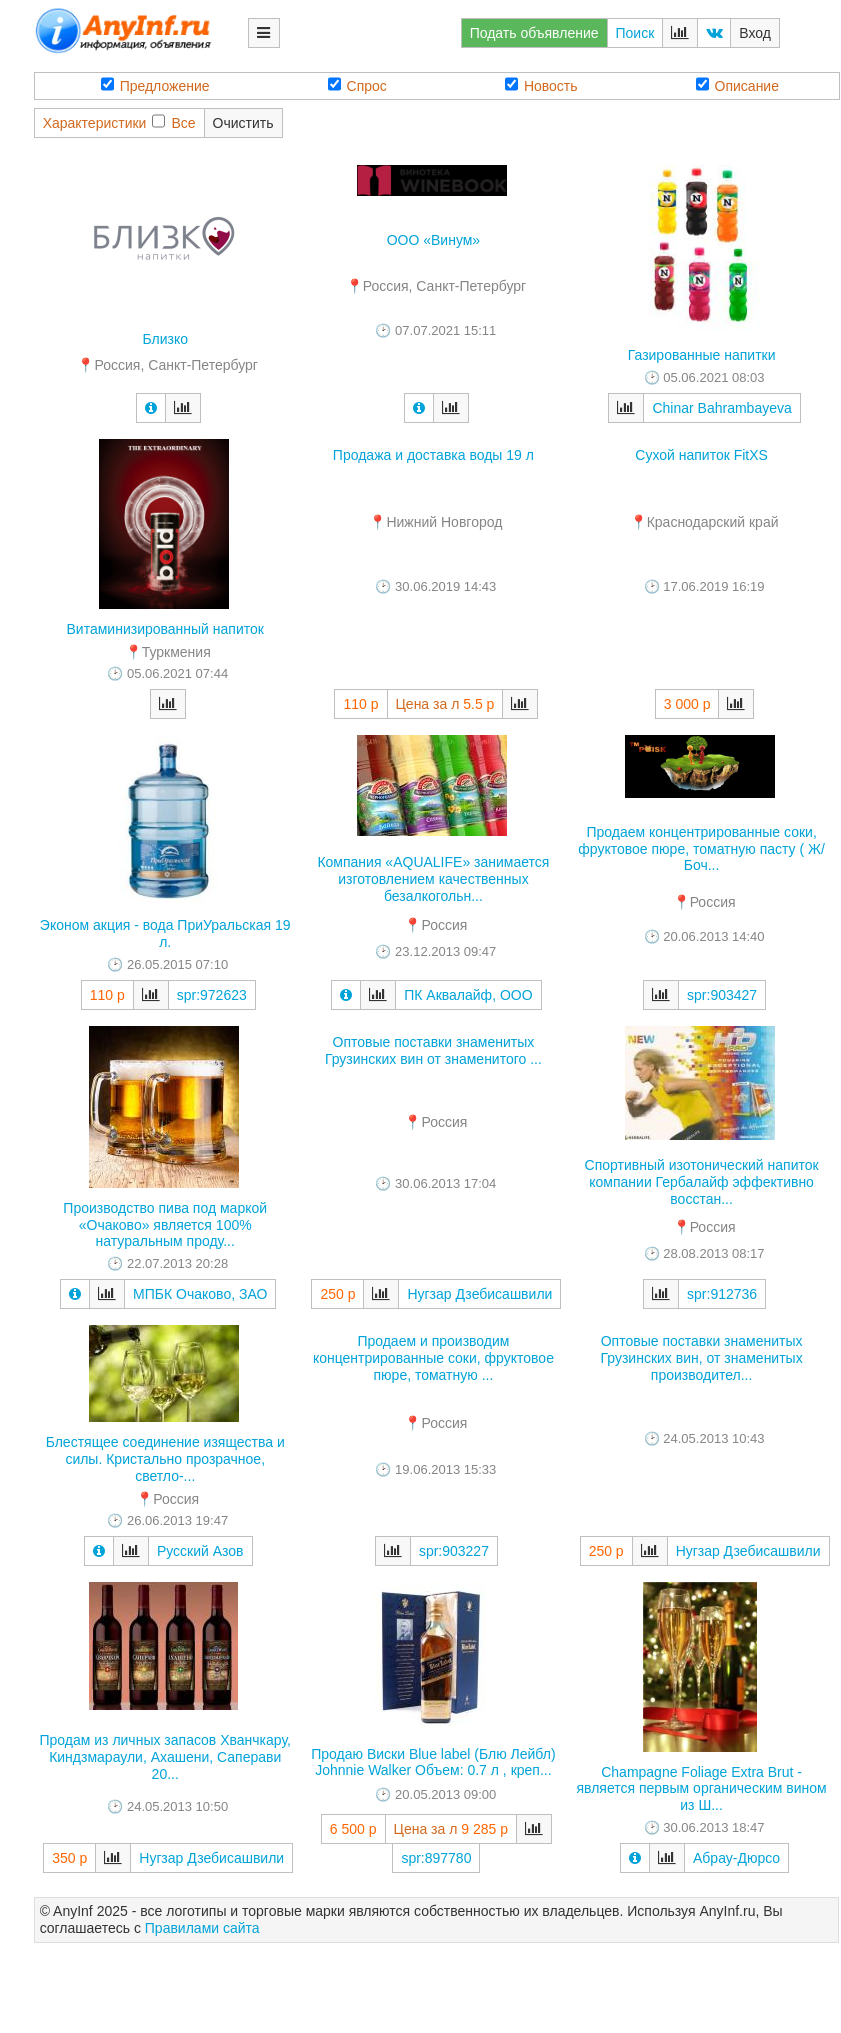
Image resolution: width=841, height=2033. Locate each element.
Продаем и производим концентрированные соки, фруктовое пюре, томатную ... (433, 1358)
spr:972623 (212, 995)
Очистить (243, 123)
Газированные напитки (702, 355)
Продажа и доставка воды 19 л (433, 455)
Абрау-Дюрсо (736, 1858)
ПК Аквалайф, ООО (468, 995)
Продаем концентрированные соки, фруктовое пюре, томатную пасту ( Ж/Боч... (701, 849)
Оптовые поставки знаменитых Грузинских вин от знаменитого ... (433, 1050)
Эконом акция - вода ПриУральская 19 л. (165, 933)
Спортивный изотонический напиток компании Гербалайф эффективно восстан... (702, 1182)
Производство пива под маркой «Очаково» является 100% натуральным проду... (165, 1225)
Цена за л (428, 704)
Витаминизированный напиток (165, 629)
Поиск (635, 33)
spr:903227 (454, 1551)
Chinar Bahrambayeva (721, 408)
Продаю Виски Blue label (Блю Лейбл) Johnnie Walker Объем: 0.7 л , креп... (433, 1762)
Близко (165, 339)
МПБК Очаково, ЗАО (200, 1294)
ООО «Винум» (434, 240)
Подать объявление (534, 33)
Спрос (357, 85)
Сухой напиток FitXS (701, 455)
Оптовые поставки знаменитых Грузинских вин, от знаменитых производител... (702, 1358)
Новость (541, 85)
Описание (737, 85)
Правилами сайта (202, 1928)
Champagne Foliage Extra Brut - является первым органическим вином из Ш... (701, 1789)
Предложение (155, 85)
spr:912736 (722, 1294)
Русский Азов (200, 1551)
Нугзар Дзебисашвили (479, 1294)
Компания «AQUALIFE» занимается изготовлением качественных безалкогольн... (433, 879)
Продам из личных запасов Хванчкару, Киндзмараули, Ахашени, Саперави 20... (165, 1757)
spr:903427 (722, 995)
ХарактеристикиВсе (119, 122)
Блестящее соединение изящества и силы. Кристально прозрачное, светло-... (165, 1459)
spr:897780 (436, 1858)
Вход (755, 33)
